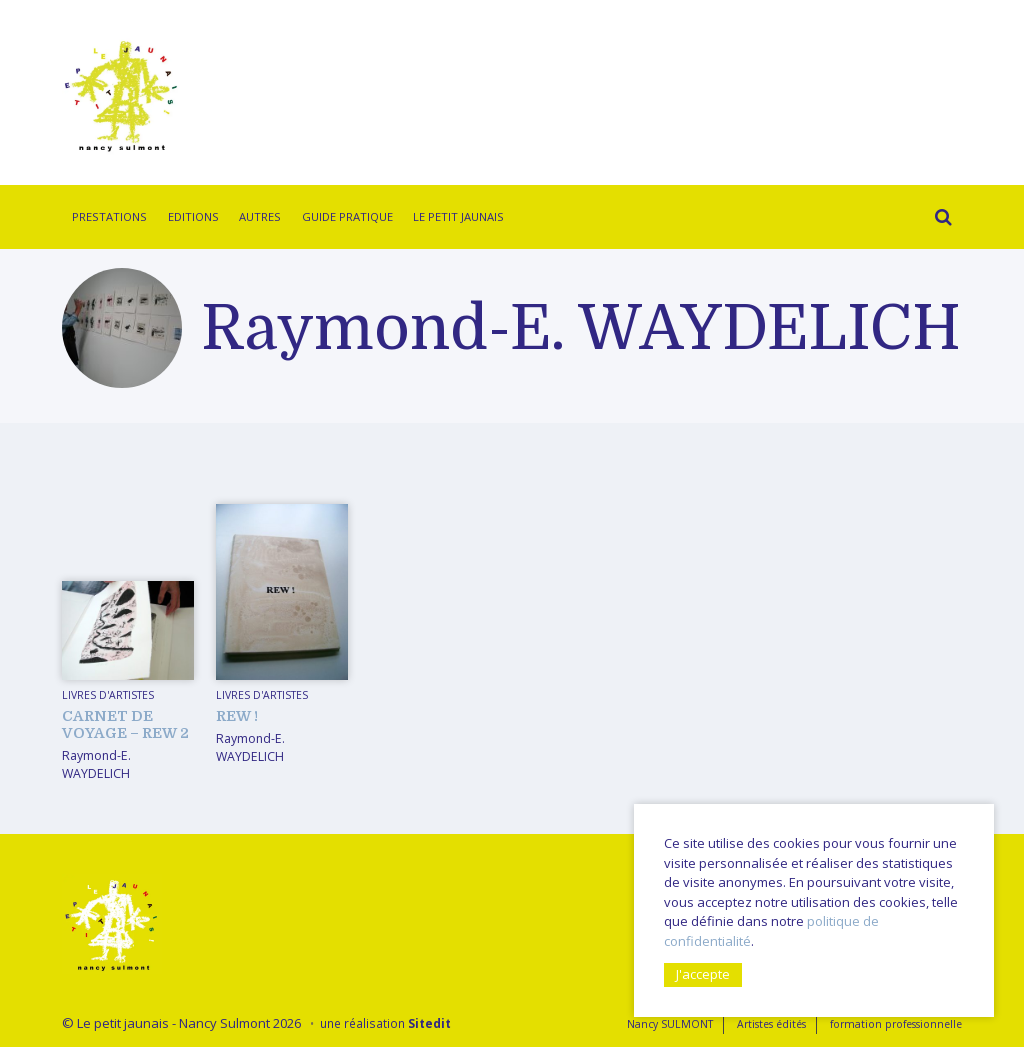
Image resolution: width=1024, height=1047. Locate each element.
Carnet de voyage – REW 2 (125, 724)
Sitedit (429, 1023)
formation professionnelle (896, 1024)
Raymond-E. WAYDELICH (96, 764)
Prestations (109, 216)
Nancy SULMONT (670, 1024)
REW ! (237, 716)
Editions (193, 216)
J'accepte (703, 974)
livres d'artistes (108, 695)
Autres (260, 216)
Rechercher (938, 220)
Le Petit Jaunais (458, 216)
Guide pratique (347, 216)
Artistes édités (771, 1024)
